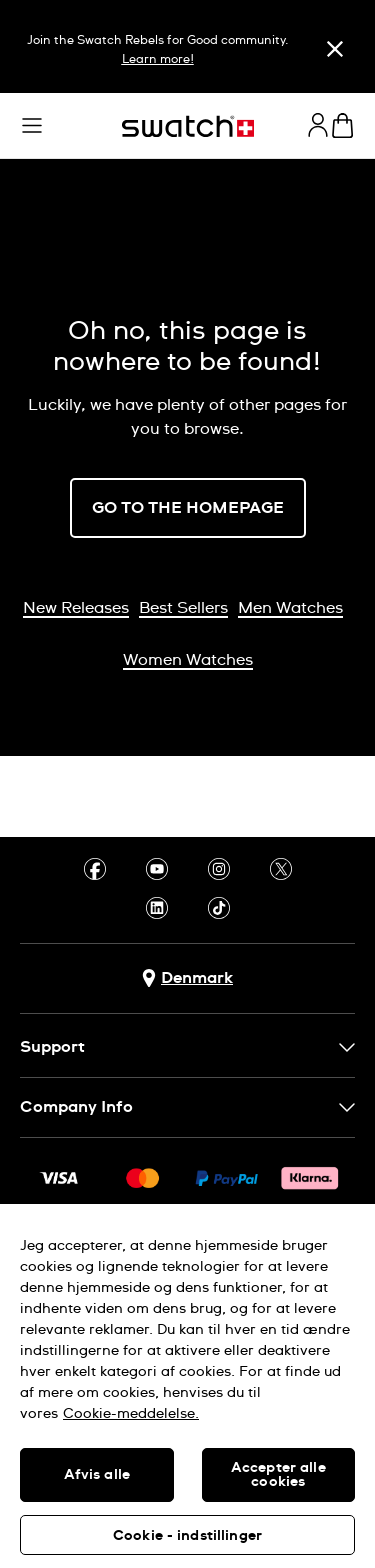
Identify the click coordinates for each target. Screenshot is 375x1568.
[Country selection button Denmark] (187, 978)
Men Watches (290, 608)
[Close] (335, 49)
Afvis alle (97, 1475)
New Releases (76, 608)
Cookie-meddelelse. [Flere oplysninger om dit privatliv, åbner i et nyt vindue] (131, 1414)
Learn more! (158, 60)
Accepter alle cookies (278, 1475)
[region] (187, 1386)
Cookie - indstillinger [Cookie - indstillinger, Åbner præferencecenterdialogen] (187, 1536)
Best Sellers (183, 608)
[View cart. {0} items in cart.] (342, 125)
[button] (32, 126)
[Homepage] (188, 126)
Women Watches (188, 660)
